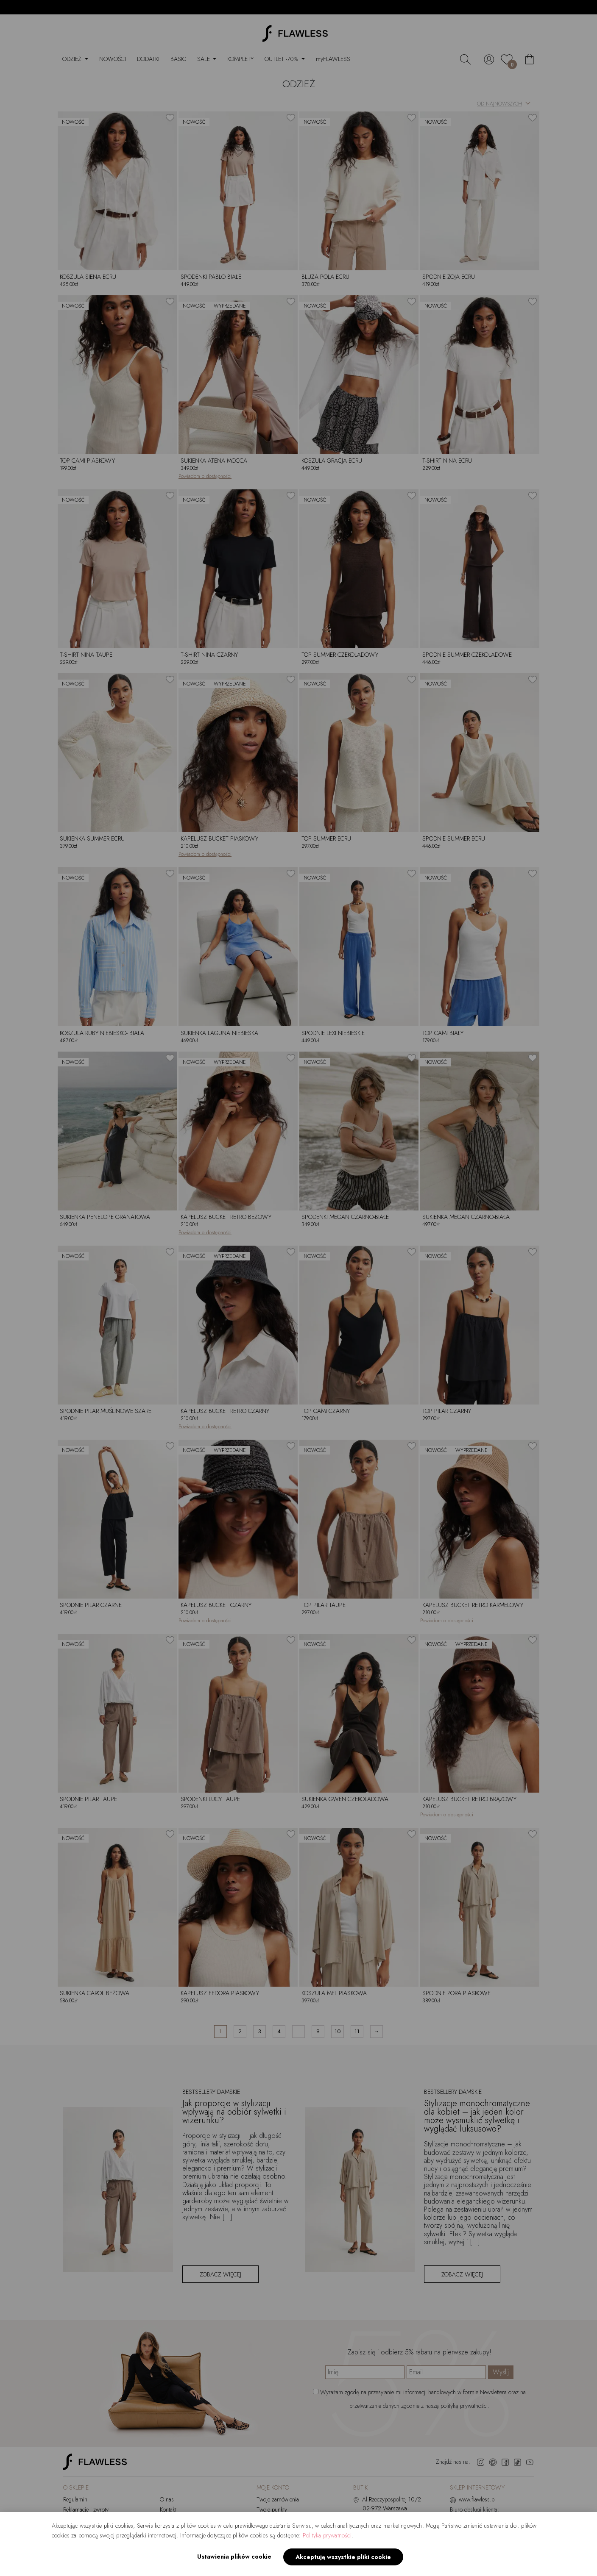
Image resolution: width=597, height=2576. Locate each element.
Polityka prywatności (327, 2535)
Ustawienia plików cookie (234, 2556)
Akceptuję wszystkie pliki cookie (343, 2557)
